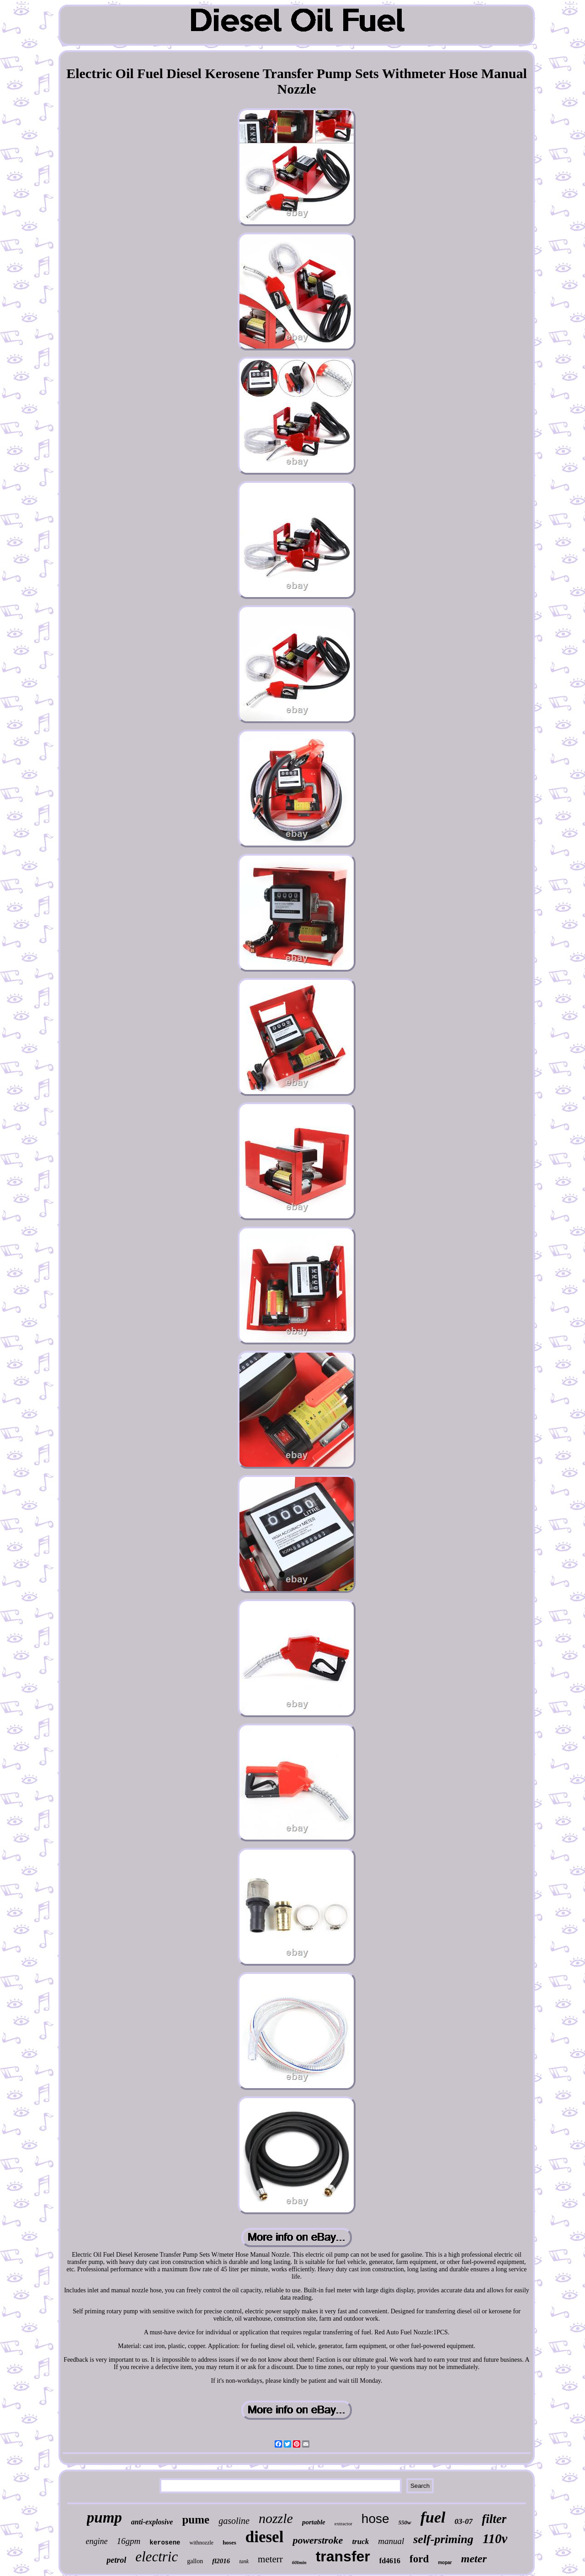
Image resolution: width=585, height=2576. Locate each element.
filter (494, 2519)
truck (360, 2541)
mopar (445, 2562)
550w (405, 2522)
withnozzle (201, 2542)
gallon (195, 2561)
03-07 (464, 2521)
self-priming (443, 2539)
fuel (433, 2517)
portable (313, 2522)
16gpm (129, 2541)
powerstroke (317, 2540)
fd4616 (389, 2561)
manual (391, 2541)
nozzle (276, 2518)
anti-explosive (152, 2522)
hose (375, 2519)
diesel (264, 2537)
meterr (270, 2559)
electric (156, 2557)
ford (419, 2559)
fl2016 (221, 2561)
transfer (343, 2556)
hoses (229, 2542)
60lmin (299, 2562)
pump (104, 2517)
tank (244, 2561)
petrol (116, 2560)
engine (97, 2541)
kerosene (164, 2542)
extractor (343, 2523)
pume (195, 2519)
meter (474, 2559)
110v (495, 2538)
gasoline (234, 2521)
